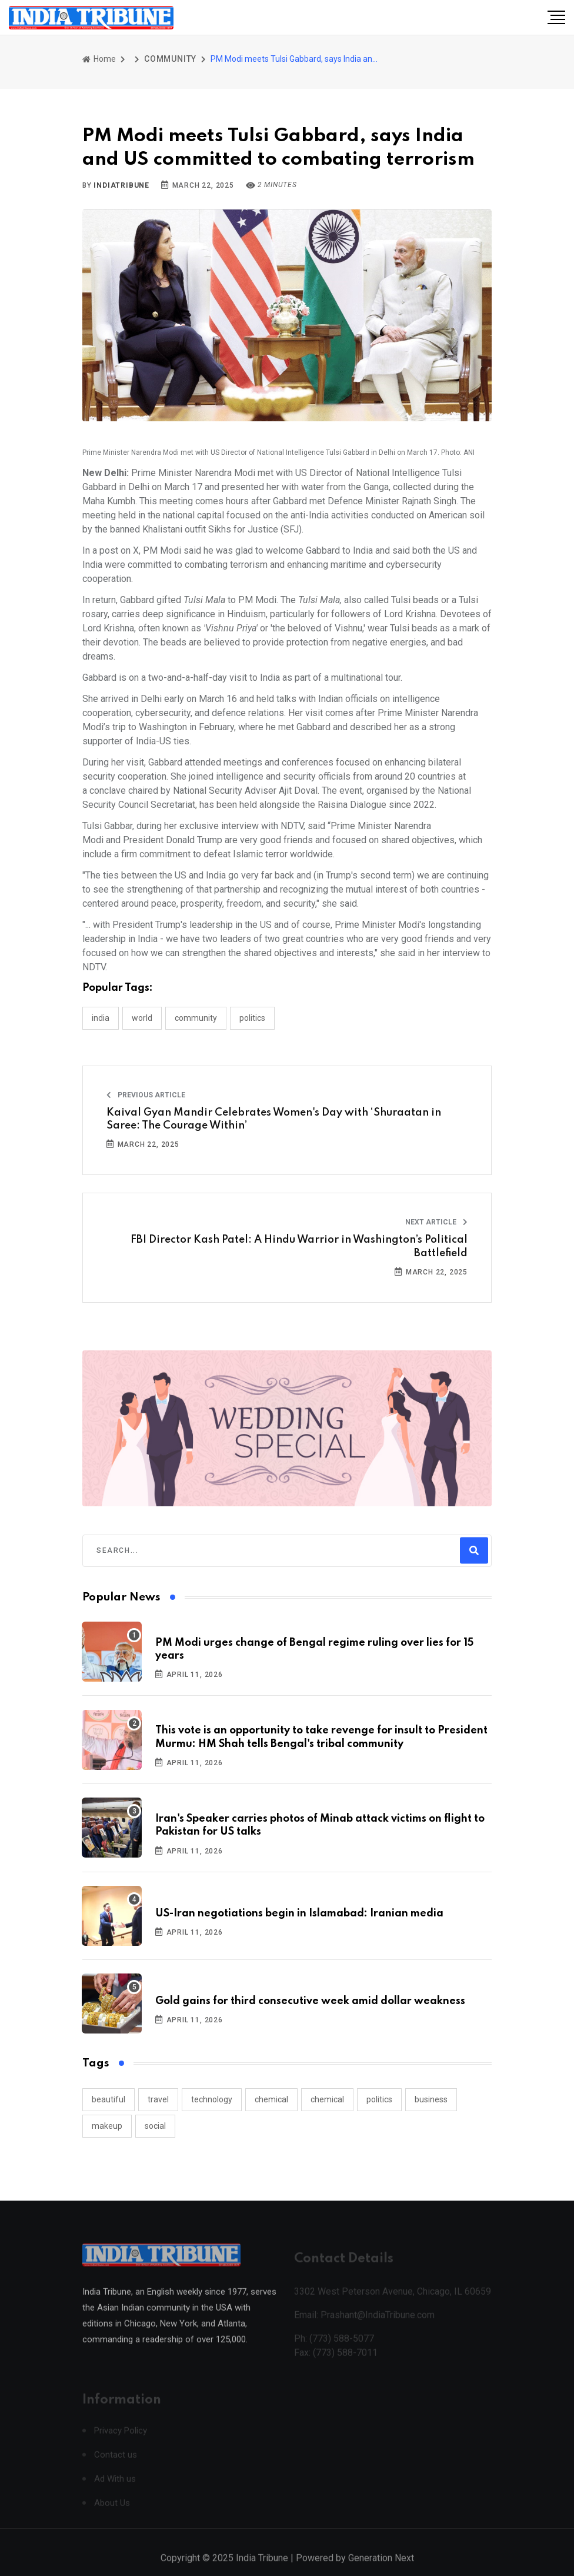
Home (99, 59)
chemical (271, 2099)
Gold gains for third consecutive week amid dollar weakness (310, 2001)
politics (379, 2099)
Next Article (436, 1222)
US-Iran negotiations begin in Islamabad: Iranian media (299, 1913)
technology (211, 2099)
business (431, 2099)
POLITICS (252, 1018)
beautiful (108, 2099)
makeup (107, 2126)
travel (158, 2099)
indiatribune (121, 185)
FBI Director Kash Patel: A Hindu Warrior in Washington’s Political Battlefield (299, 1246)
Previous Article (145, 1095)
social (155, 2126)
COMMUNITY (170, 59)
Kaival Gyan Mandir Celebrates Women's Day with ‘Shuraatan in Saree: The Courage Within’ (273, 1119)
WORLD (142, 1018)
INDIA (100, 1018)
